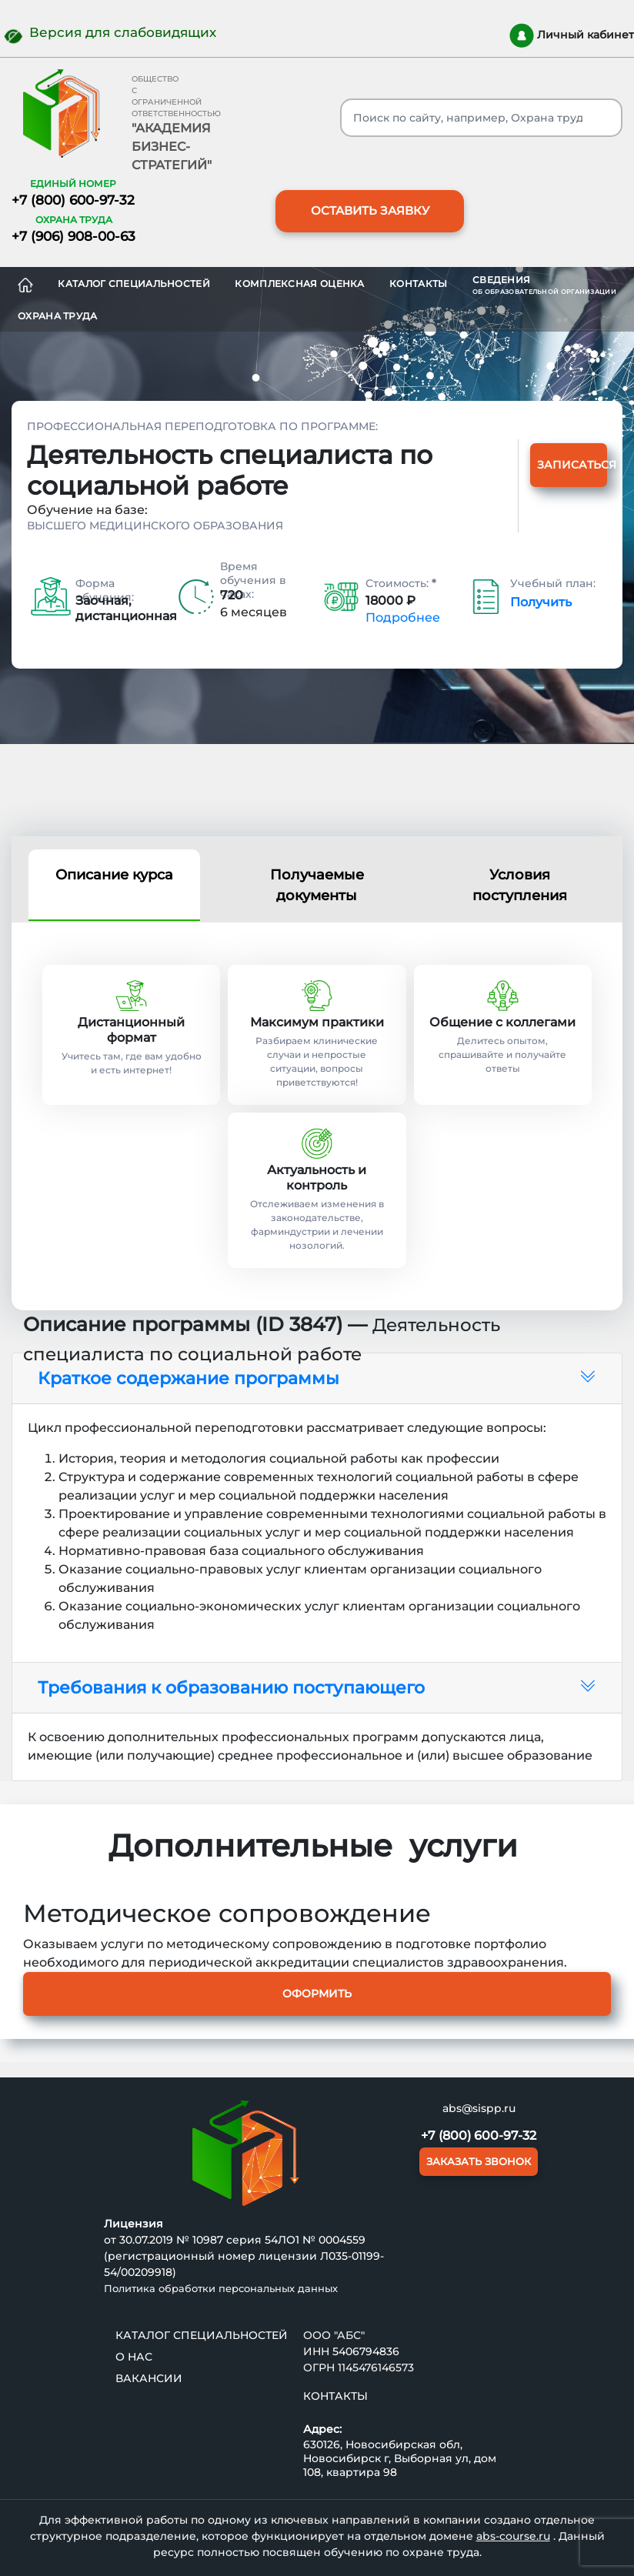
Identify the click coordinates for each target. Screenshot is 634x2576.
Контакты (418, 283)
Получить (541, 602)
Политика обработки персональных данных (221, 2288)
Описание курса (114, 874)
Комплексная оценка (299, 283)
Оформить (317, 1993)
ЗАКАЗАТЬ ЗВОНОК (478, 2161)
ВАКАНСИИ (148, 2378)
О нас (133, 2357)
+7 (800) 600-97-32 (73, 200)
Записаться (572, 465)
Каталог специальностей (134, 283)
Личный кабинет (571, 35)
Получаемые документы (317, 885)
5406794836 (365, 2351)
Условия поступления (519, 885)
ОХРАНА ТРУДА (58, 316)
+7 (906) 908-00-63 (73, 236)
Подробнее (402, 617)
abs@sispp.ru (479, 2108)
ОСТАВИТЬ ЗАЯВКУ (370, 210)
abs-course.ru (513, 2536)
